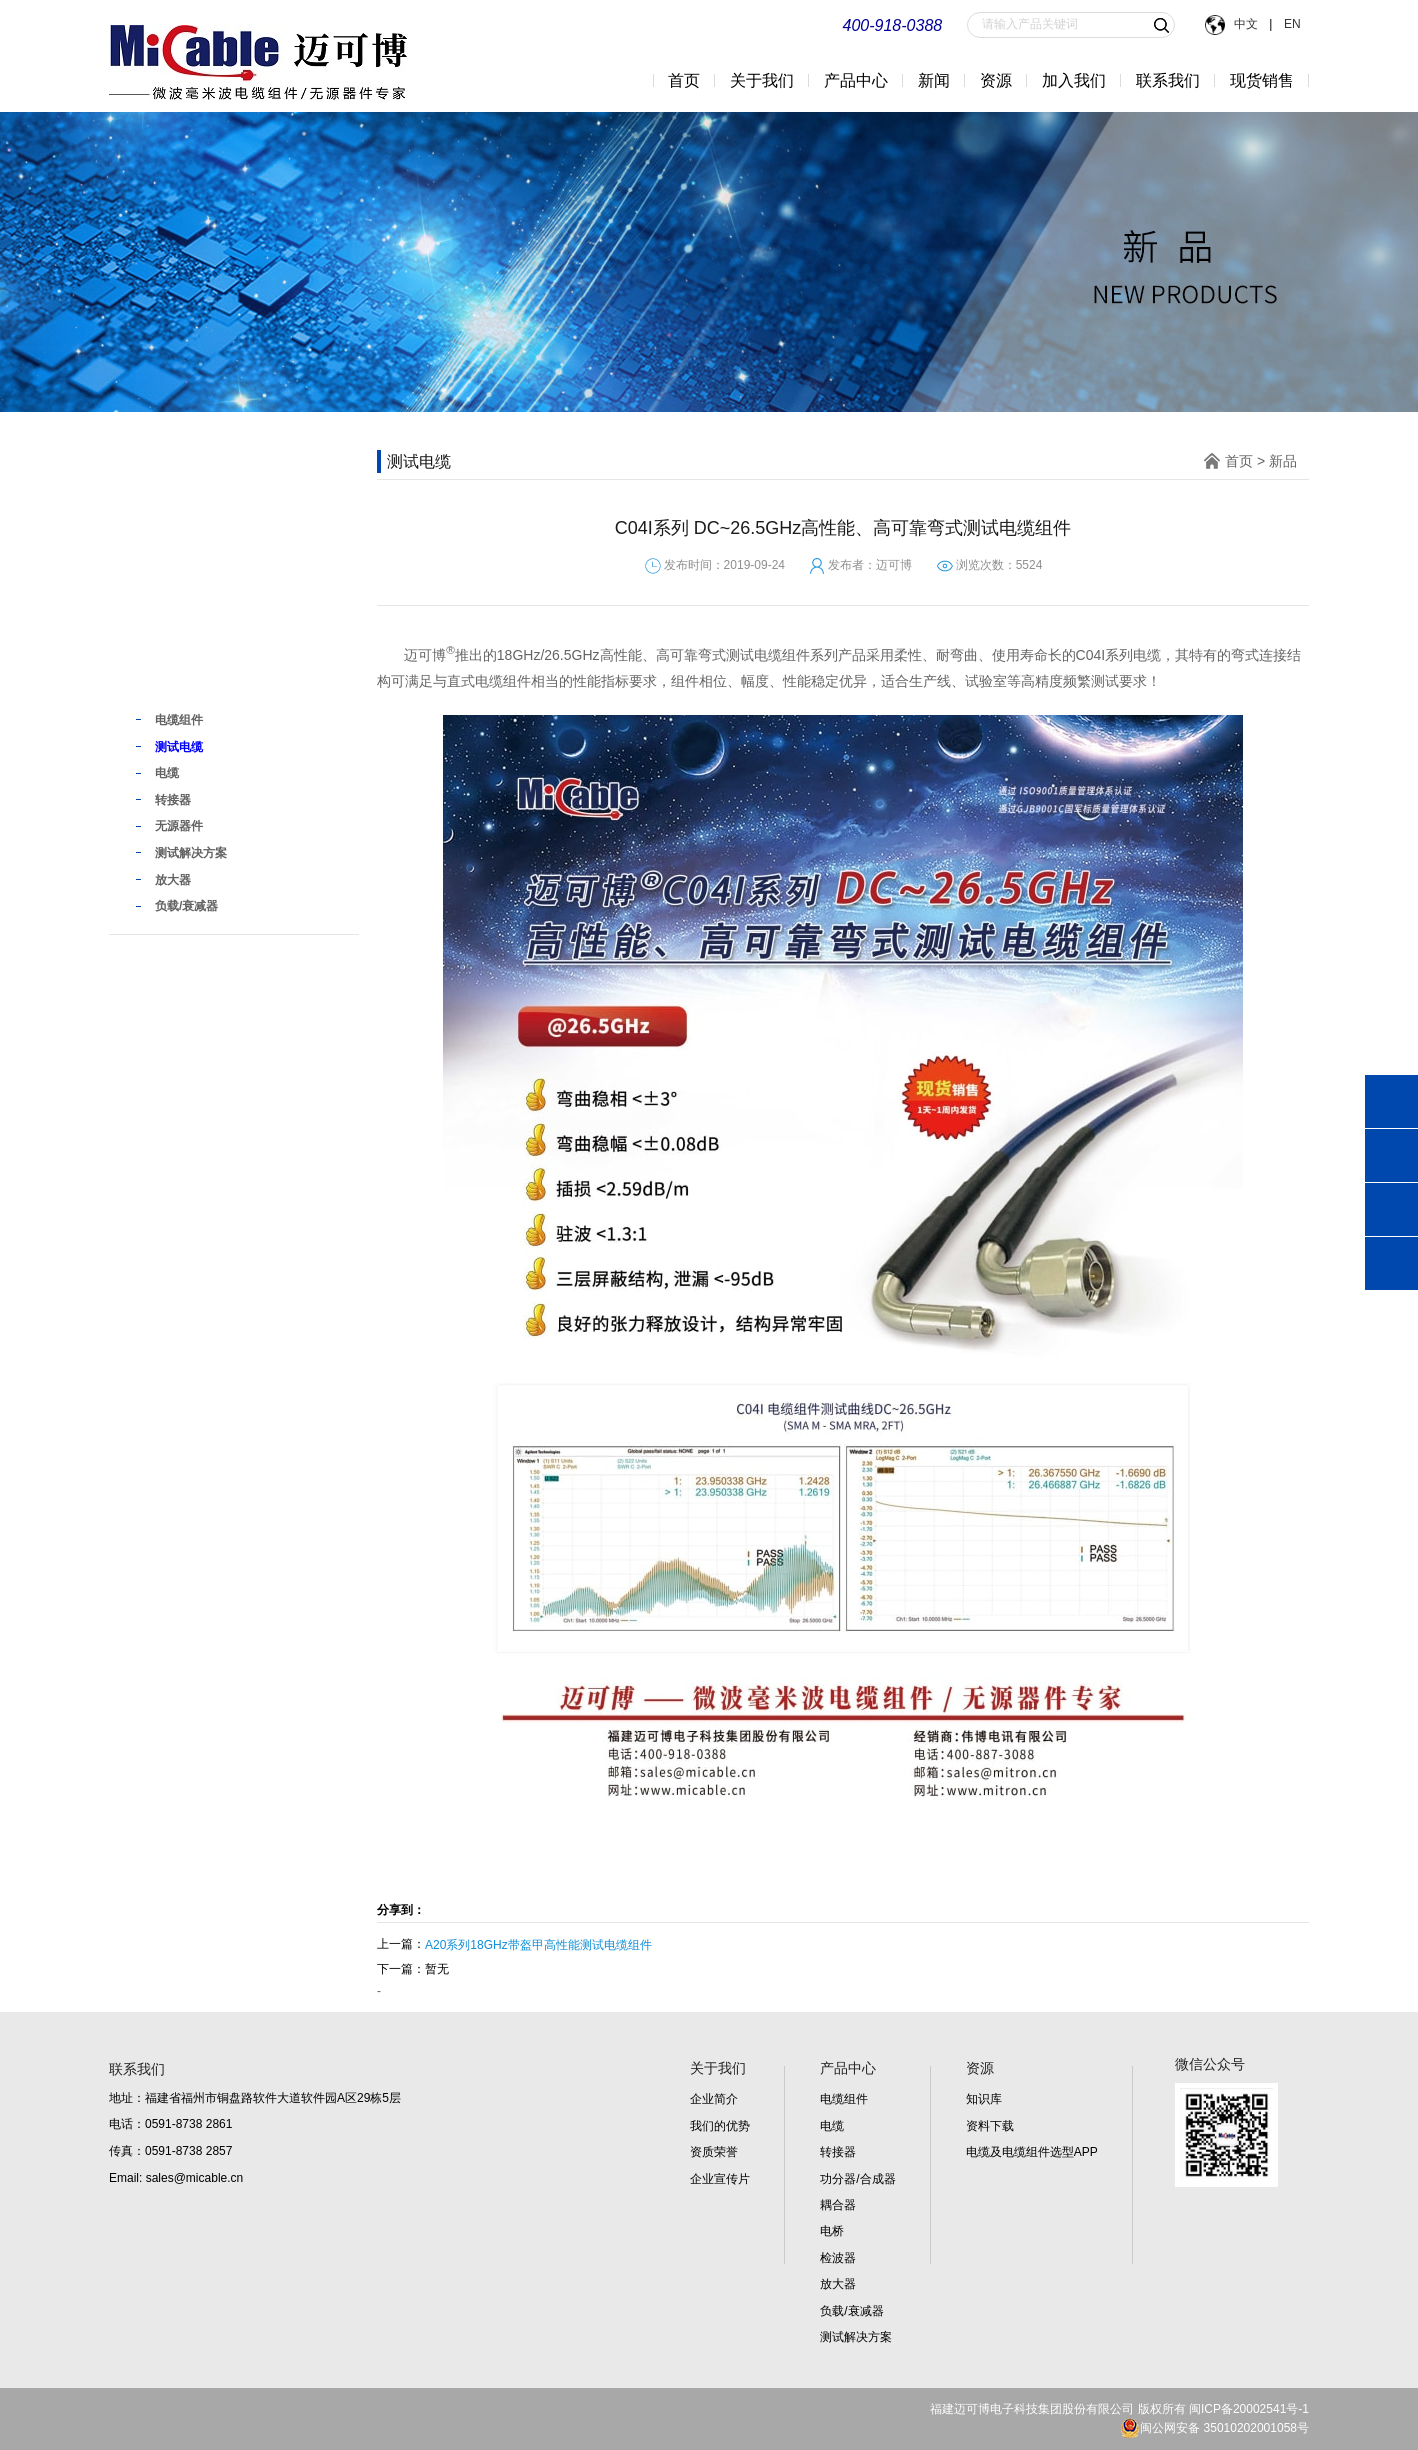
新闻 (934, 80)
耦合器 (838, 2205)
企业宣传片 (720, 2179)
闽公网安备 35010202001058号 (1214, 2428)
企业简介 (714, 2099)
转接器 (838, 2152)
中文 (1247, 24)
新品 (157, 679)
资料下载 (990, 2126)
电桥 (832, 2231)
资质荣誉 (714, 2152)
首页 (684, 80)
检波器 (838, 2258)
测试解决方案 (856, 2337)
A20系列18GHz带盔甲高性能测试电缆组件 (538, 1945)
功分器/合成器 (857, 2179)
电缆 (832, 2126)
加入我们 (1074, 80)
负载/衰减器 (851, 2311)
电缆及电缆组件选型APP (1032, 2152)
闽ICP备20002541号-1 (1249, 2409)
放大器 (838, 2284)
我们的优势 (720, 2126)
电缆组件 (844, 2099)
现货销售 (1262, 80)
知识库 (984, 2099)
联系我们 (1168, 80)
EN (1290, 24)
